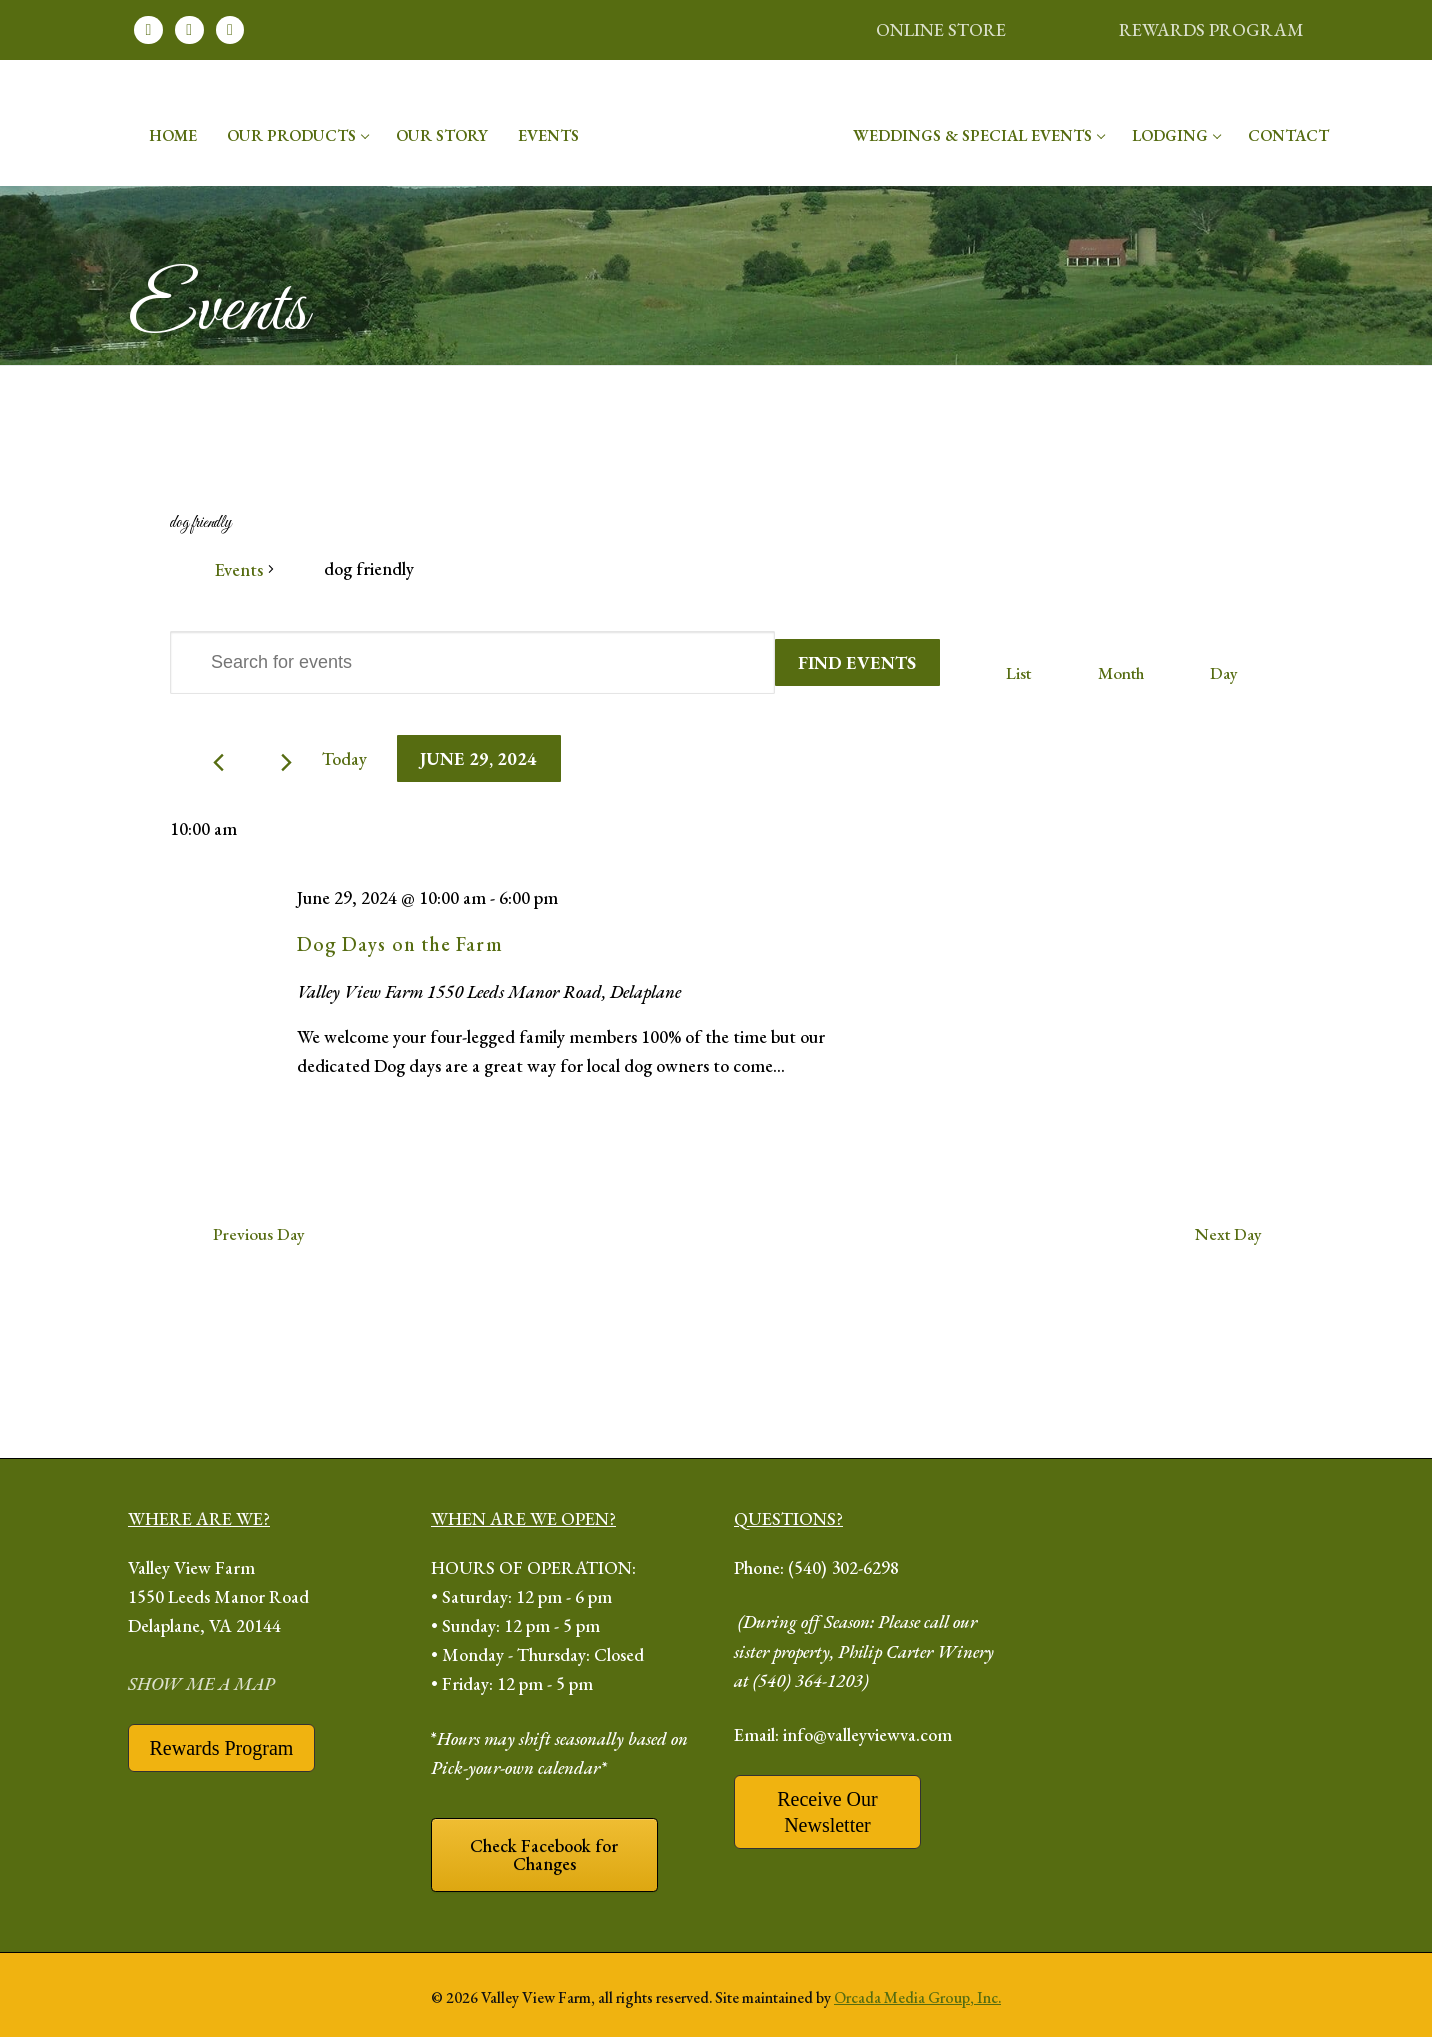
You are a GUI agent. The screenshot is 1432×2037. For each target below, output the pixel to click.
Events (239, 569)
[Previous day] (218, 762)
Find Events (857, 662)
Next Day (1228, 1234)
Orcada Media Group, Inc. (917, 1997)
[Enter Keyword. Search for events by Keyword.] (472, 662)
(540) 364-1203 (808, 1680)
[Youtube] (230, 30)
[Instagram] (189, 30)
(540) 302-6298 (843, 1567)
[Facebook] (148, 30)
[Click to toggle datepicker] (479, 758)
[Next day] (286, 762)
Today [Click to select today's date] (344, 758)
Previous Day (259, 1234)
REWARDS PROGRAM (1211, 29)
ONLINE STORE (941, 29)
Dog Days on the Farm (400, 944)
